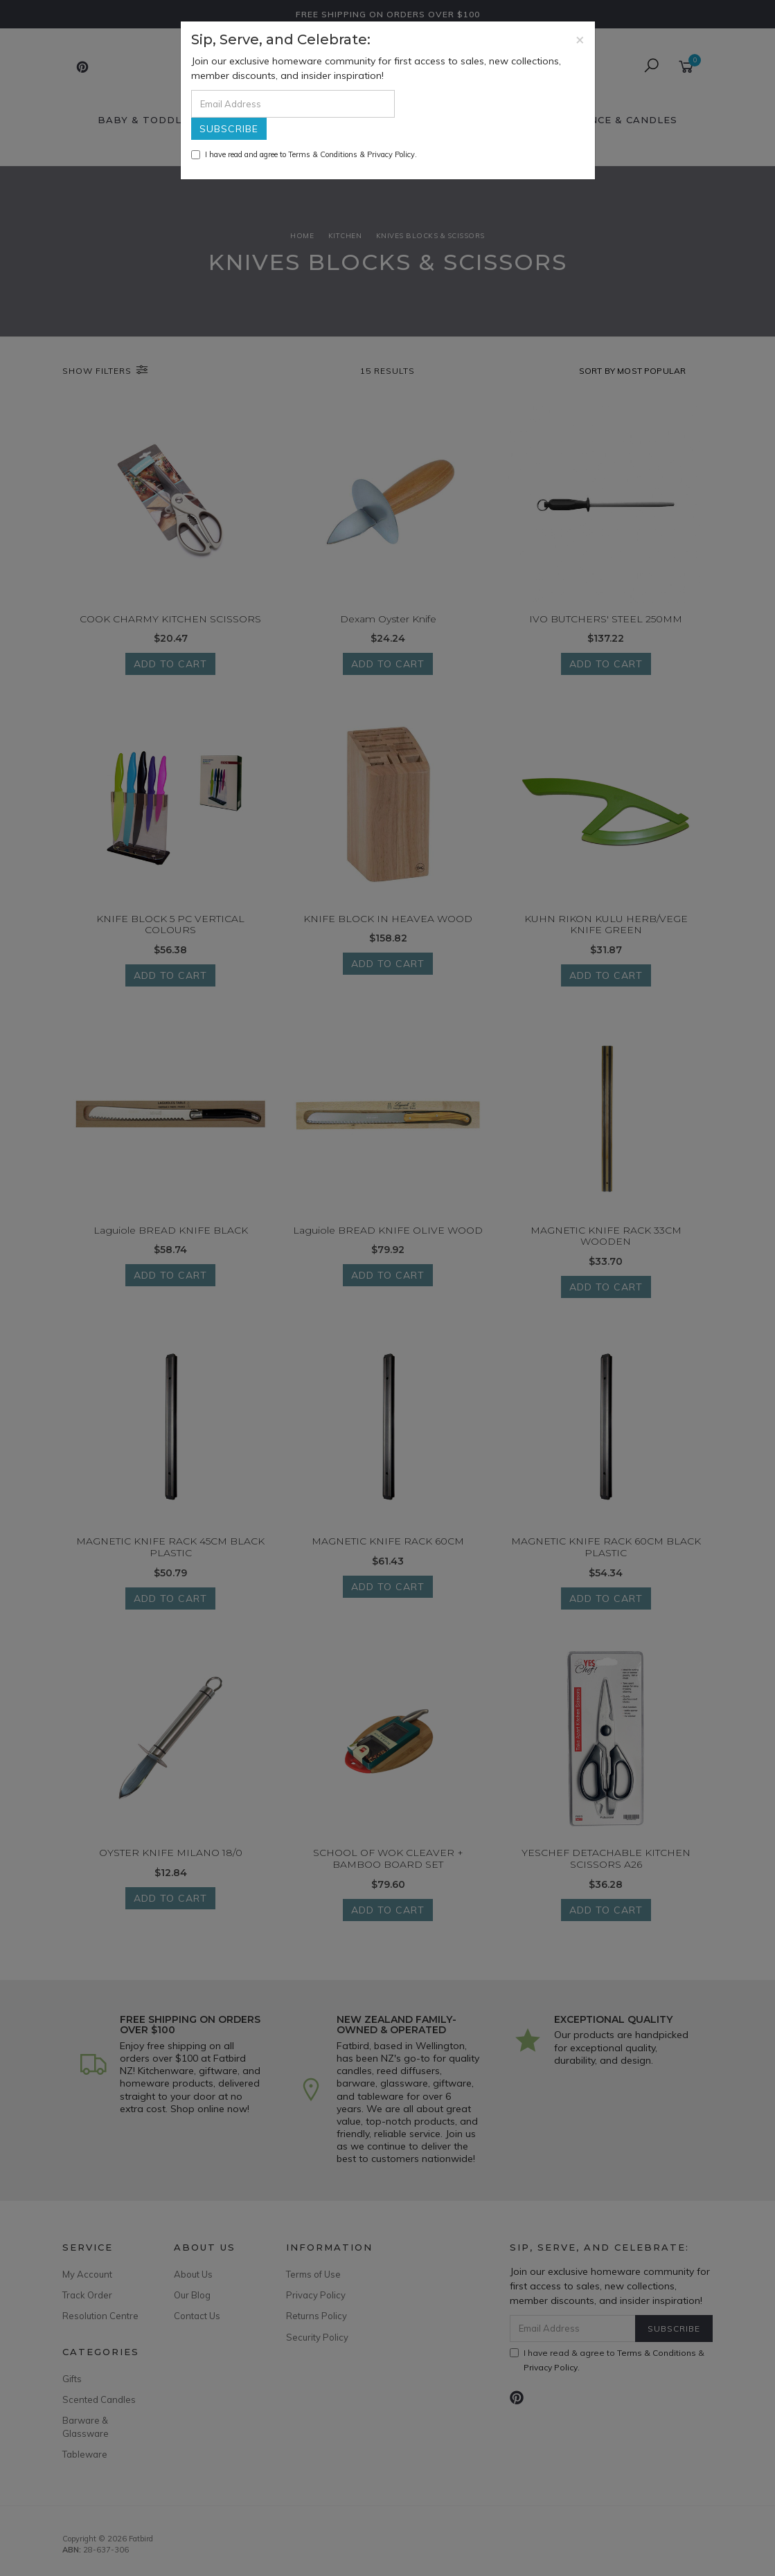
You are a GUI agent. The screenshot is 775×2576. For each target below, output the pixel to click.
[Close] (580, 39)
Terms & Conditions (322, 154)
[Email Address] (293, 104)
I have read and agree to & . (304, 154)
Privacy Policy (391, 154)
